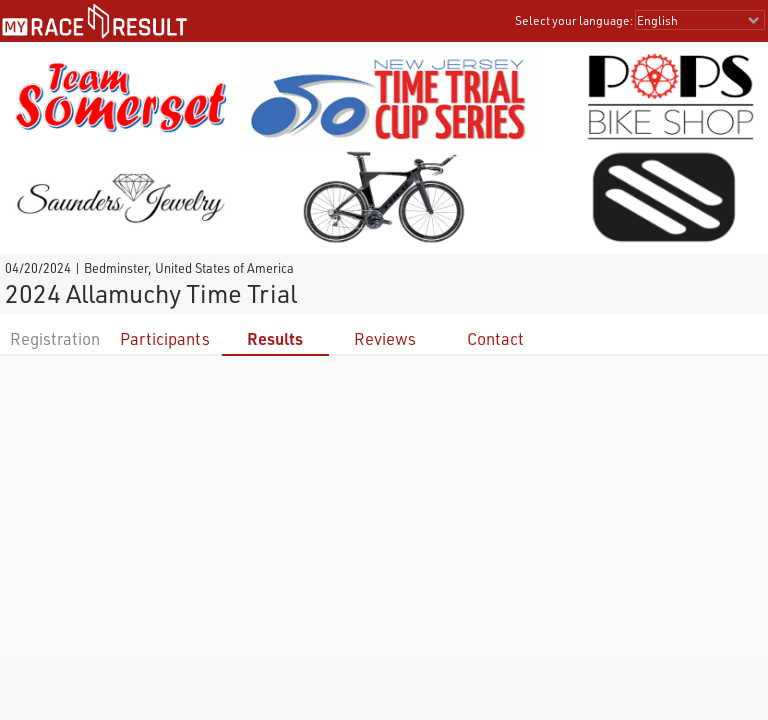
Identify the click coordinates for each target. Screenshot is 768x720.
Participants (165, 338)
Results (275, 338)
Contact (495, 338)
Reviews (385, 338)
